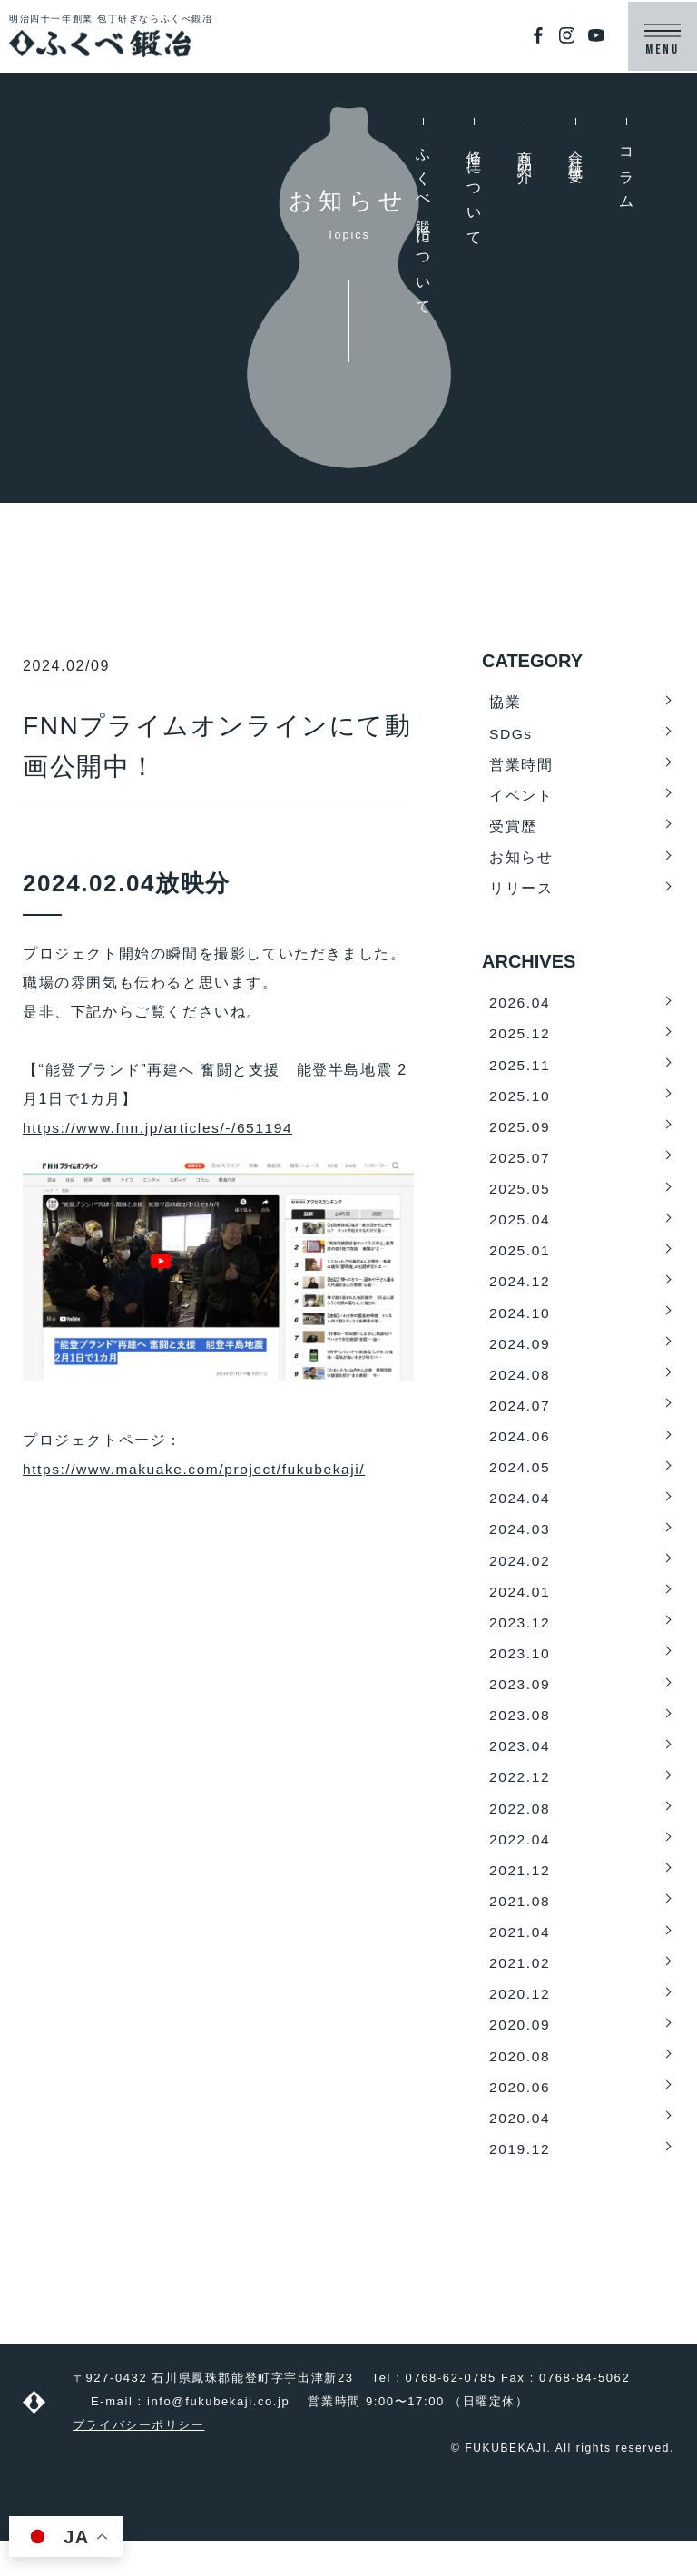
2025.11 (520, 1071)
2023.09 (520, 1707)
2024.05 (520, 1484)
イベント (521, 797)
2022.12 (520, 1802)
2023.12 (520, 1643)
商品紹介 (525, 152)
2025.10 (520, 1103)
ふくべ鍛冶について (423, 226)
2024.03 (520, 1548)
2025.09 (520, 1135)
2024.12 (520, 1294)
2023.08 (520, 1738)
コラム (626, 173)
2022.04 (520, 1865)
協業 (505, 702)
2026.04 (520, 1008)
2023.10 (520, 1675)
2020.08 (520, 2088)
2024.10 (520, 1325)
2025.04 (520, 1230)
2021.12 (520, 1897)
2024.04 (520, 1516)
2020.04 (520, 2151)
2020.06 (520, 2120)
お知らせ (521, 861)
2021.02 (520, 1993)
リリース (521, 892)
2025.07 (520, 1167)
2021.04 (520, 1961)
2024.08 (520, 1389)
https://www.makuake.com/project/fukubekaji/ (199, 1469)
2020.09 (520, 2056)
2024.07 (520, 1421)
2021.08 (520, 1929)
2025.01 (520, 1262)
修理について (474, 191)
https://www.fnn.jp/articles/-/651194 (161, 1128)
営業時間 (521, 765)
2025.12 (520, 1039)
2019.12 (520, 2183)
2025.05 (520, 1198)
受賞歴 (513, 829)
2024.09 (520, 1357)
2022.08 (520, 1834)
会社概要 (576, 152)
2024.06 (520, 1452)
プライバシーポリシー (139, 2460)
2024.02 (520, 1580)
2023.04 (520, 1770)
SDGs (511, 734)
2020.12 (520, 2024)
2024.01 (520, 1611)
